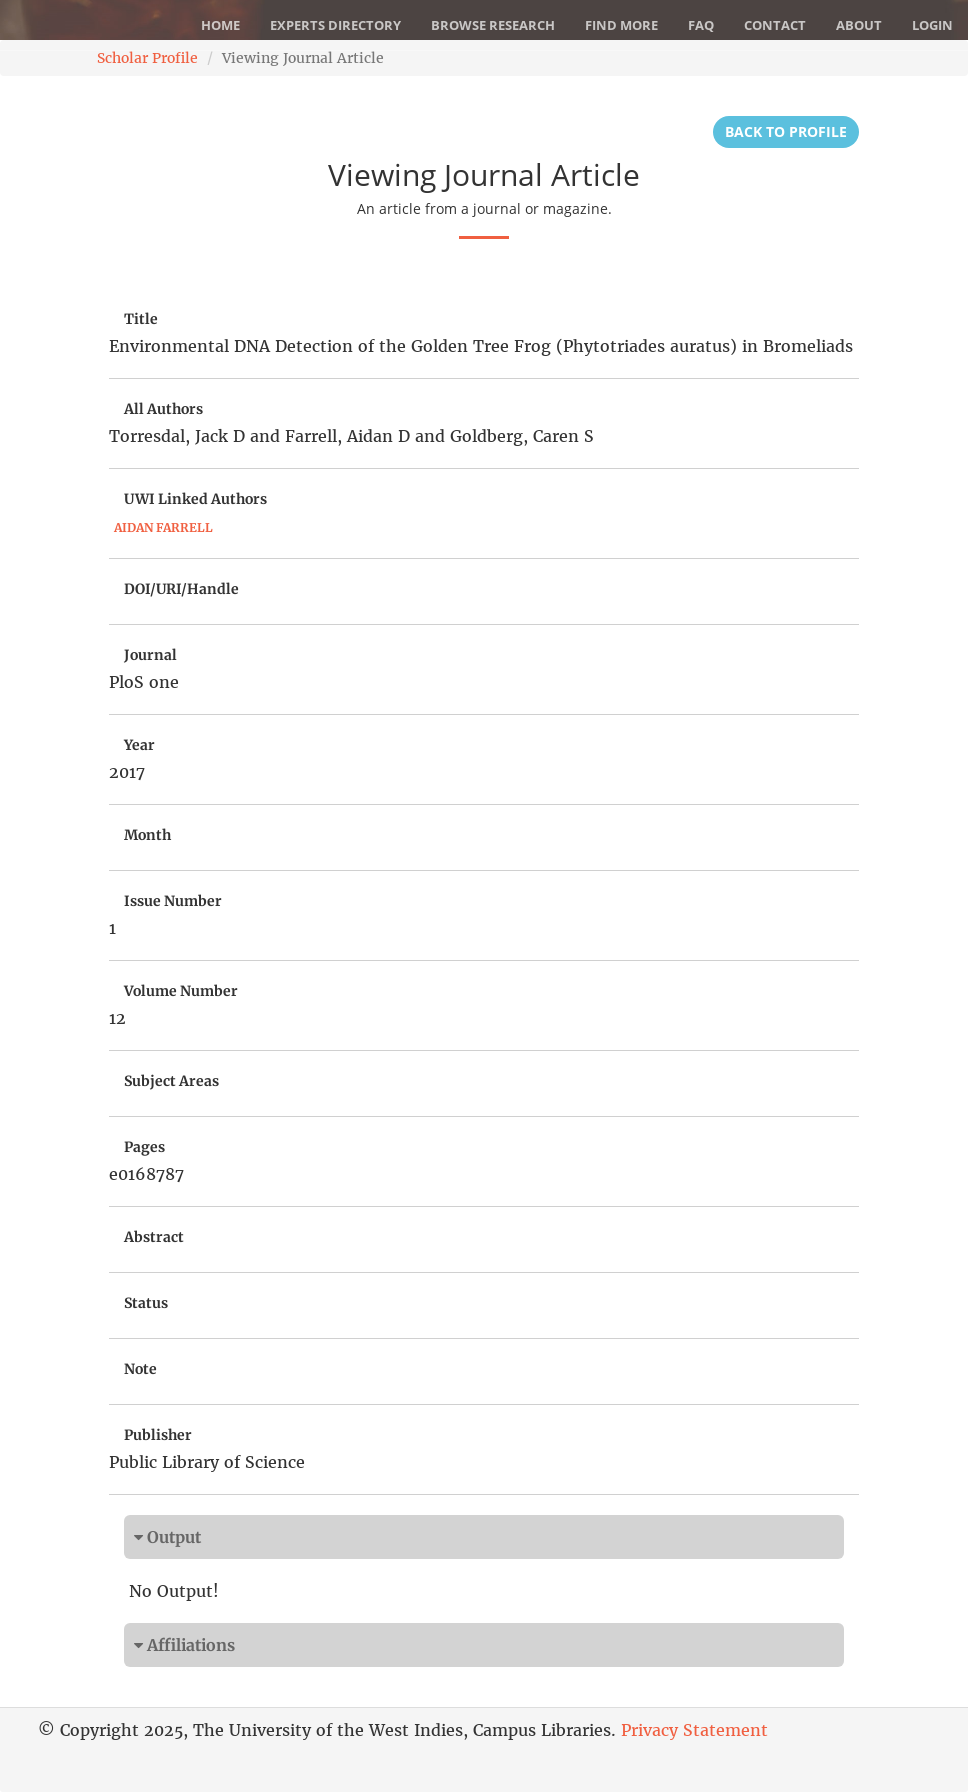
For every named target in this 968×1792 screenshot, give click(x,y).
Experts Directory (335, 25)
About (859, 25)
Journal (150, 655)
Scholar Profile (147, 58)
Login (932, 25)
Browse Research (493, 25)
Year (139, 745)
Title (141, 319)
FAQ (701, 25)
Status (146, 1303)
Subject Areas (171, 1081)
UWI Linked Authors (195, 499)
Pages (144, 1147)
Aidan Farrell (163, 527)
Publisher (158, 1435)
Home (220, 25)
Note (140, 1369)
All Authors (163, 409)
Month (147, 835)
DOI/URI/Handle (181, 589)
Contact (775, 25)
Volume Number (181, 991)
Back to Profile (786, 131)
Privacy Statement (694, 1730)
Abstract (154, 1237)
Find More (621, 25)
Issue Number (173, 901)
